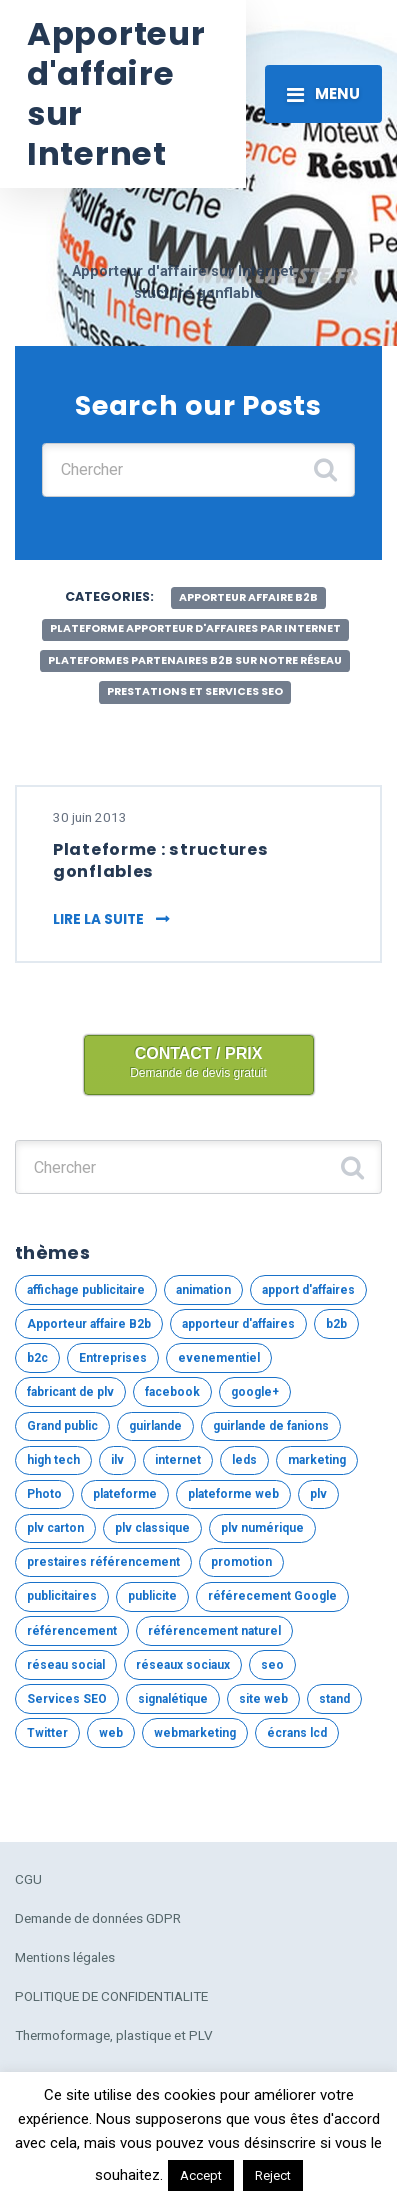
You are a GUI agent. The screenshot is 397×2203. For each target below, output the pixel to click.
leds (244, 1460)
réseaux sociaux (183, 1665)
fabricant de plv (70, 1392)
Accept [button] (201, 2175)
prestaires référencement (103, 1562)
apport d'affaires (308, 1290)
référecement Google (272, 1596)
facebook (172, 1392)
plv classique (152, 1528)
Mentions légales (65, 1957)
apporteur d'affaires (238, 1324)
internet (178, 1460)
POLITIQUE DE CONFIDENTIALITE (111, 1996)
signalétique (173, 1699)
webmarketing (195, 1733)
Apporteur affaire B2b (248, 597)
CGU (28, 1879)
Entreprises (113, 1358)
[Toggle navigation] (323, 94)
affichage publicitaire (86, 1290)
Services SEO (67, 1699)
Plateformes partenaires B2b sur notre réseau (195, 660)
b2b (336, 1324)
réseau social (66, 1665)
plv (318, 1494)
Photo (44, 1494)
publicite (152, 1596)
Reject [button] (273, 2175)
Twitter (47, 1733)
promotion (241, 1562)
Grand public (62, 1426)
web (111, 1733)
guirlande (155, 1426)
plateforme (125, 1494)
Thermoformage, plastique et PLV (114, 2035)
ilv (117, 1460)
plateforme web (233, 1494)
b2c (37, 1358)
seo (272, 1665)
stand (334, 1699)
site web (263, 1699)
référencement (72, 1631)
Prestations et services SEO (195, 691)
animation (203, 1290)
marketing (317, 1460)
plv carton (55, 1528)
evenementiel (219, 1358)
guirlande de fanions (271, 1426)
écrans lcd (297, 1733)
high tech (53, 1460)
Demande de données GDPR (98, 1918)
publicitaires (62, 1596)
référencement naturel (214, 1631)
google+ (255, 1392)
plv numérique (262, 1528)
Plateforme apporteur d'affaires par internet (195, 628)
